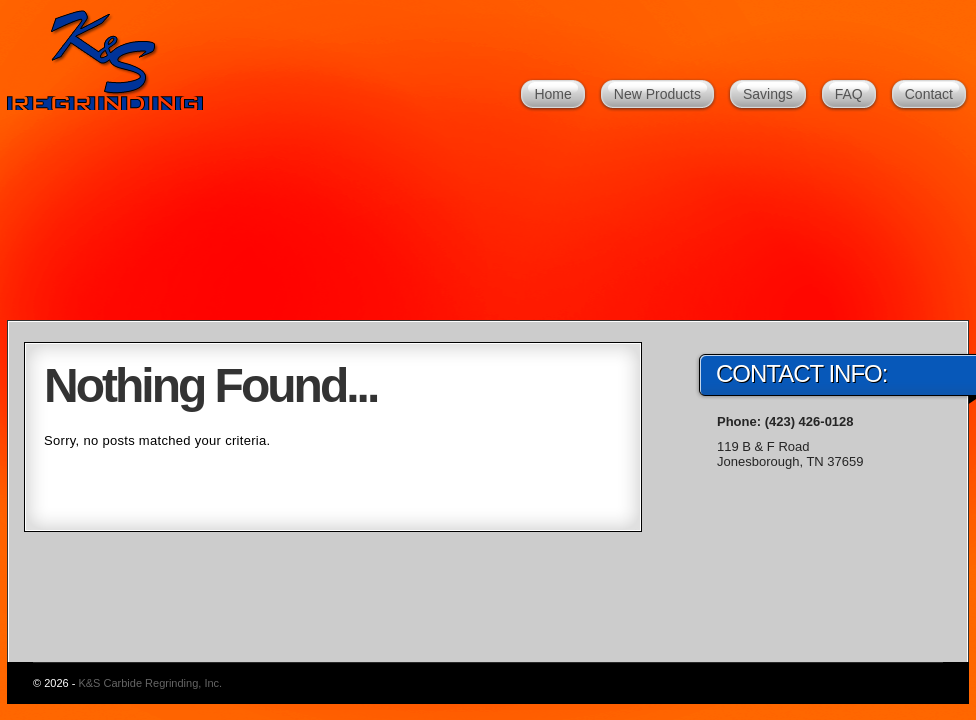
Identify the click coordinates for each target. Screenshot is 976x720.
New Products (657, 94)
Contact (929, 94)
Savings (768, 94)
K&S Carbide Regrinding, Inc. (113, 60)
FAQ (849, 94)
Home (552, 94)
